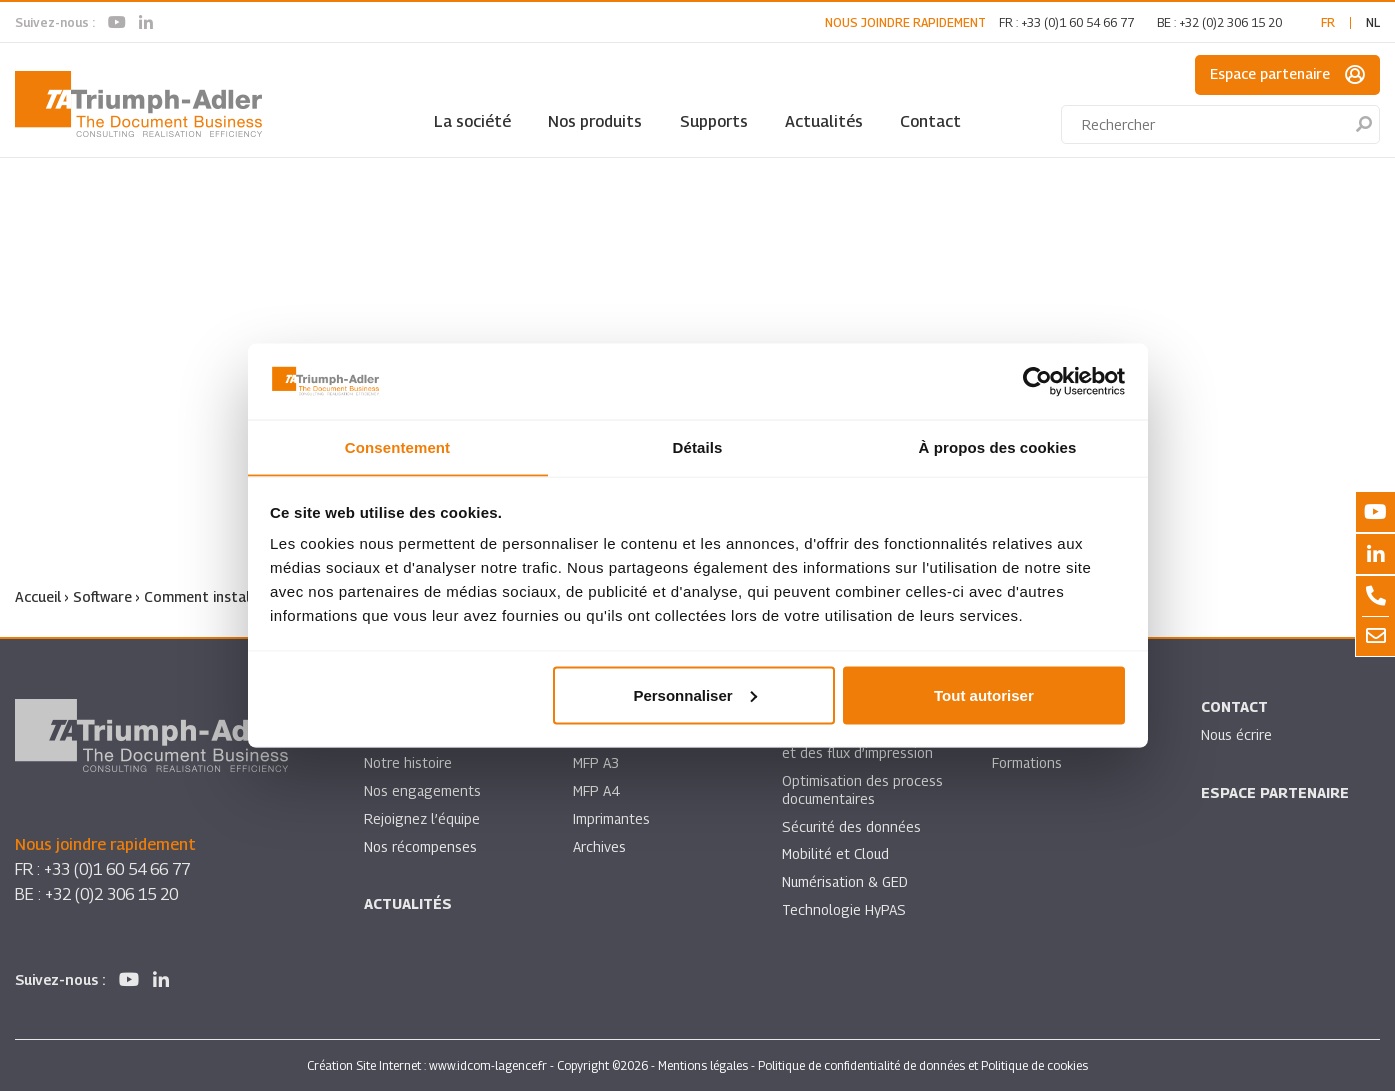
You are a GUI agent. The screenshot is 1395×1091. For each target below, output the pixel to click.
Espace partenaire (1287, 75)
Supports (714, 121)
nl (1373, 22)
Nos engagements (423, 790)
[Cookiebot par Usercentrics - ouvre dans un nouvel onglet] (1037, 381)
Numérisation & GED (846, 882)
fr (1328, 22)
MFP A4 (596, 790)
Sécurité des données (852, 826)
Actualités (824, 121)
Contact (930, 121)
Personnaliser (694, 695)
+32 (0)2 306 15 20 (1230, 22)
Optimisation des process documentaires (863, 789)
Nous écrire (1237, 734)
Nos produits (595, 121)
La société (472, 121)
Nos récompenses (420, 846)
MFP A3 (596, 762)
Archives (599, 846)
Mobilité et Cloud (836, 854)
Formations (1027, 762)
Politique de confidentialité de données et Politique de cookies (923, 1064)
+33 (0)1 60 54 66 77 (1077, 22)
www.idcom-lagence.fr (488, 1064)
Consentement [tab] (397, 446)
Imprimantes (612, 818)
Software (103, 596)
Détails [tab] (698, 446)
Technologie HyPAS (844, 910)
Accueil (38, 596)
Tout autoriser (984, 695)
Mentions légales (703, 1064)
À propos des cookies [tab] (998, 446)
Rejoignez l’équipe (423, 818)
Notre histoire (408, 762)
